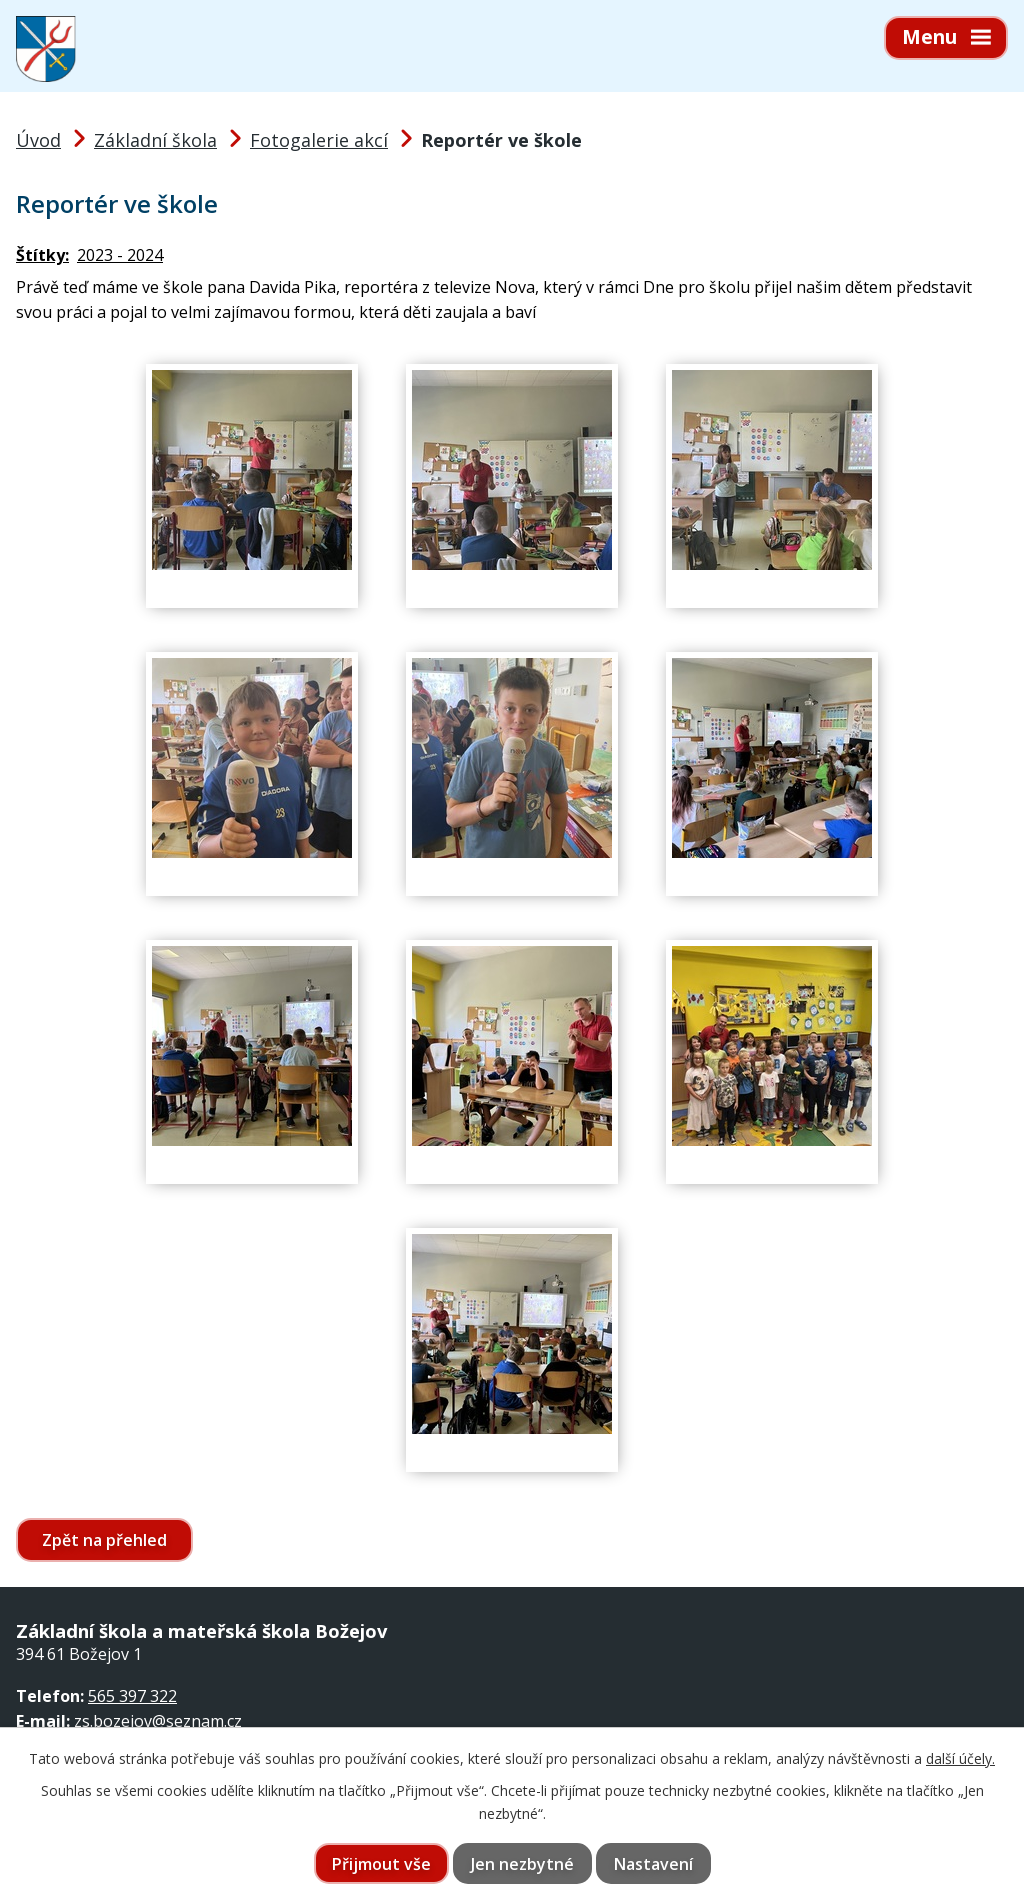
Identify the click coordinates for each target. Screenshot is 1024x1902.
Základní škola (155, 140)
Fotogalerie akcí (319, 140)
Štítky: (42, 255)
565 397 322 (132, 1696)
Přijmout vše (381, 1864)
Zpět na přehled (104, 1540)
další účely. (960, 1758)
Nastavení (653, 1864)
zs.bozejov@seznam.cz (158, 1721)
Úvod (38, 140)
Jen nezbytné (522, 1864)
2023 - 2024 (120, 255)
